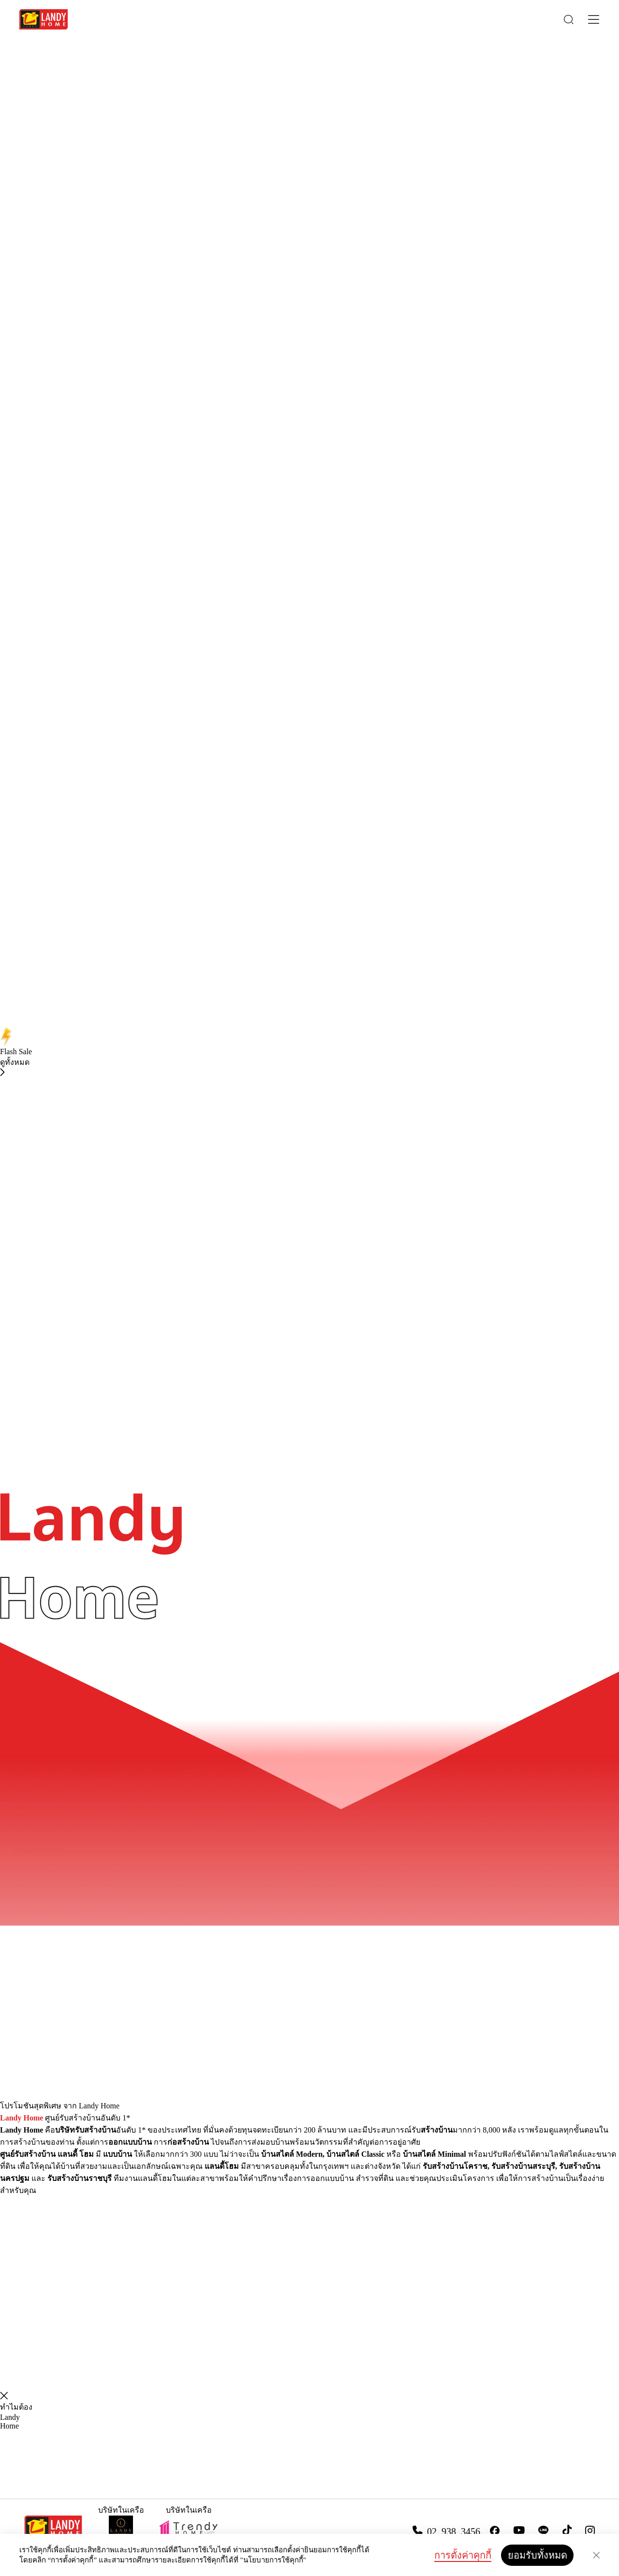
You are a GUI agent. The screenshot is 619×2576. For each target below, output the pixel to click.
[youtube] (519, 2530)
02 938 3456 (453, 2530)
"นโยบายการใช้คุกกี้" (273, 2560)
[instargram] (590, 2530)
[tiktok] (567, 2530)
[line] (543, 2530)
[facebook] (495, 2530)
